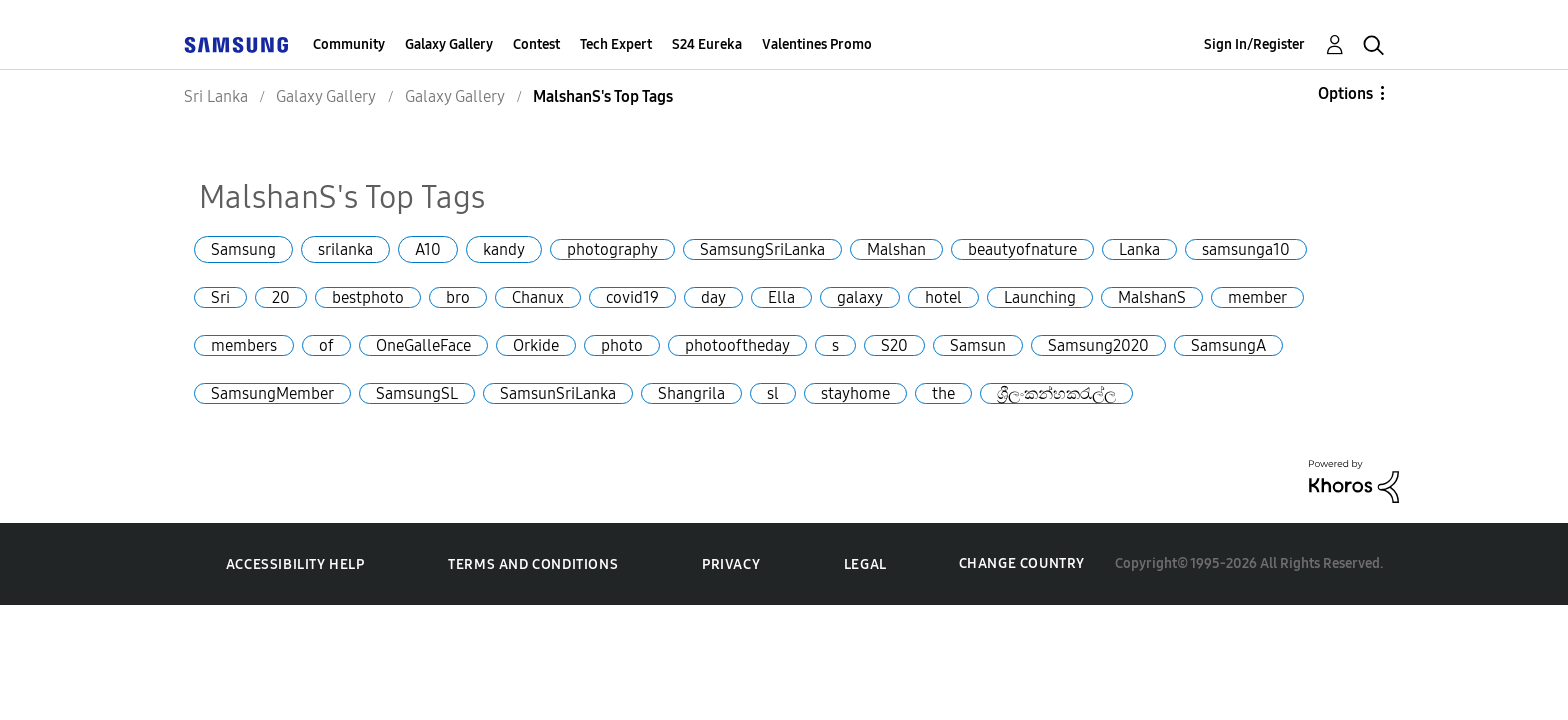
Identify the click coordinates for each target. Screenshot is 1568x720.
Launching (1040, 297)
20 (281, 297)
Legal (865, 564)
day (713, 297)
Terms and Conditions (533, 564)
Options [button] (1345, 93)
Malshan (896, 249)
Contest (536, 44)
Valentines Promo (817, 44)
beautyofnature (1022, 249)
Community (349, 44)
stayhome (855, 393)
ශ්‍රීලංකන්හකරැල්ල (1056, 393)
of (326, 345)
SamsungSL (417, 393)
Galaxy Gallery (449, 44)
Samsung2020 (1098, 345)
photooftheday (737, 345)
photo (622, 345)
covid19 (632, 297)
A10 (428, 249)
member (1257, 297)
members (244, 345)
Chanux (538, 297)
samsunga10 (1246, 249)
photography (612, 249)
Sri (220, 297)
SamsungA (1228, 345)
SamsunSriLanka (558, 393)
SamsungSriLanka (762, 249)
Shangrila (691, 393)
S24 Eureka (707, 44)
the (943, 393)
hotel (943, 297)
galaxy (860, 297)
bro (458, 297)
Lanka (1139, 249)
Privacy (731, 564)
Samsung (243, 249)
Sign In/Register (1254, 44)
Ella (781, 297)
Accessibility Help (295, 564)
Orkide (536, 345)
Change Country (1022, 563)
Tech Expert (616, 44)
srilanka (345, 249)
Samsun (978, 345)
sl (773, 393)
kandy (504, 249)
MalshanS (1152, 297)
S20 (894, 345)
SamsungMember (272, 393)
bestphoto (368, 297)
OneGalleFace (423, 345)
